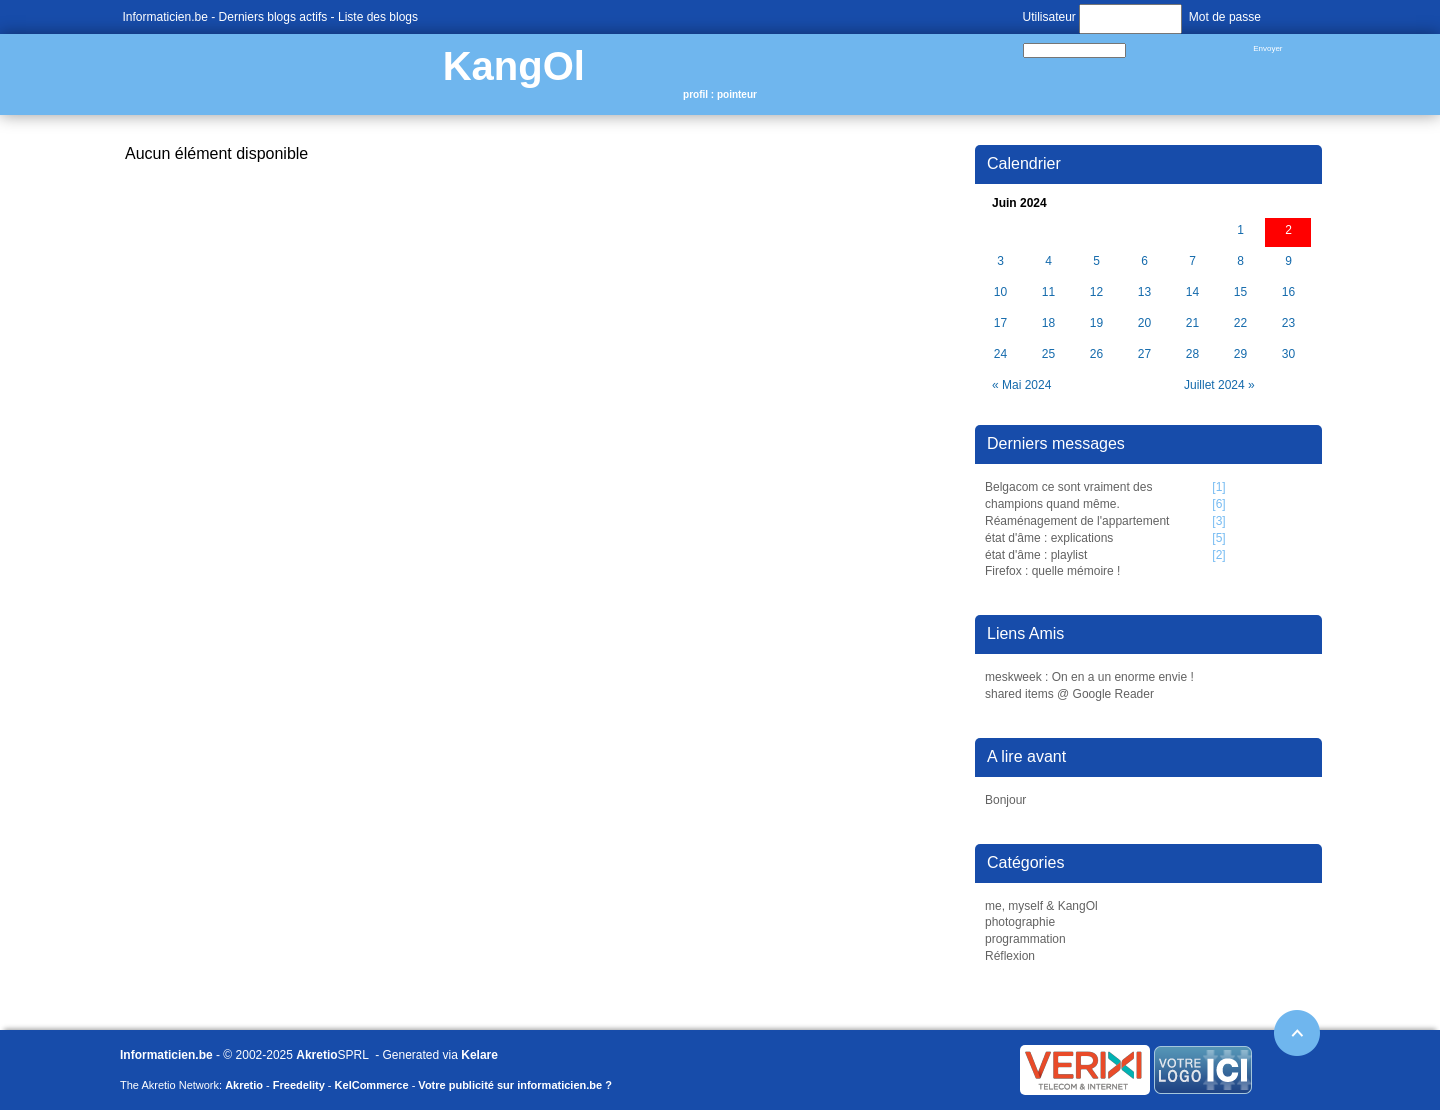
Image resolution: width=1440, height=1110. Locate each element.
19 (1096, 323)
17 (1000, 323)
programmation (1025, 939)
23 (1288, 323)
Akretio (316, 1055)
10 (1000, 292)
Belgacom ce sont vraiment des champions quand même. (1068, 495)
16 (1288, 292)
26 (1096, 354)
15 (1240, 292)
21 (1192, 323)
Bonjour (1005, 800)
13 (1144, 292)
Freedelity (299, 1085)
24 (1000, 354)
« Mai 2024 (1021, 385)
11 (1048, 292)
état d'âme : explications (1049, 538)
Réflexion (1010, 956)
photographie (1020, 922)
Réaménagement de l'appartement (1077, 521)
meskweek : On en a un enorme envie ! (1089, 677)
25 (1048, 354)
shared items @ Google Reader (1069, 694)
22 (1240, 323)
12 (1096, 292)
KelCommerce (372, 1085)
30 (1288, 354)
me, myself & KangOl (1041, 906)
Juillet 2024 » (1219, 385)
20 (1144, 323)
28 (1192, 354)
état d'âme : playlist (1036, 555)
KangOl (514, 66)
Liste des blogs (378, 17)
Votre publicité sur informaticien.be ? (515, 1085)
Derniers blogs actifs (273, 17)
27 (1144, 354)
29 (1240, 354)
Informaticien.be (165, 17)
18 (1048, 323)
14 (1192, 292)
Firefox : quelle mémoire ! (1052, 571)
